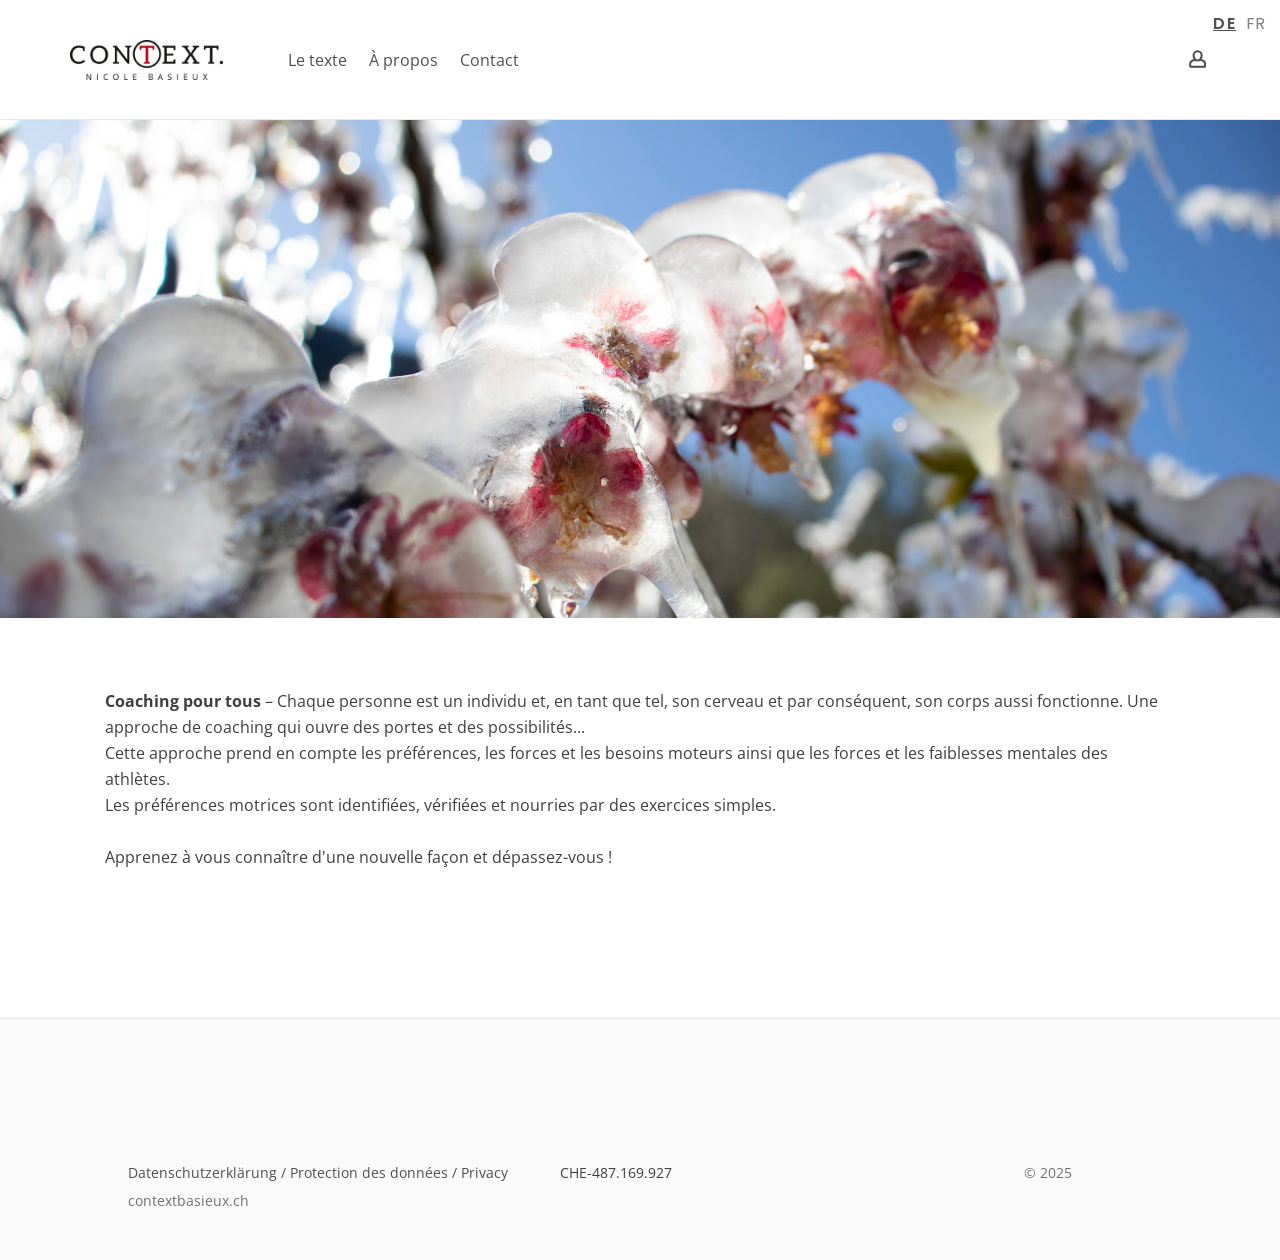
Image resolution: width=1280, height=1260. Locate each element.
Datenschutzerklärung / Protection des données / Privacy (324, 1172)
